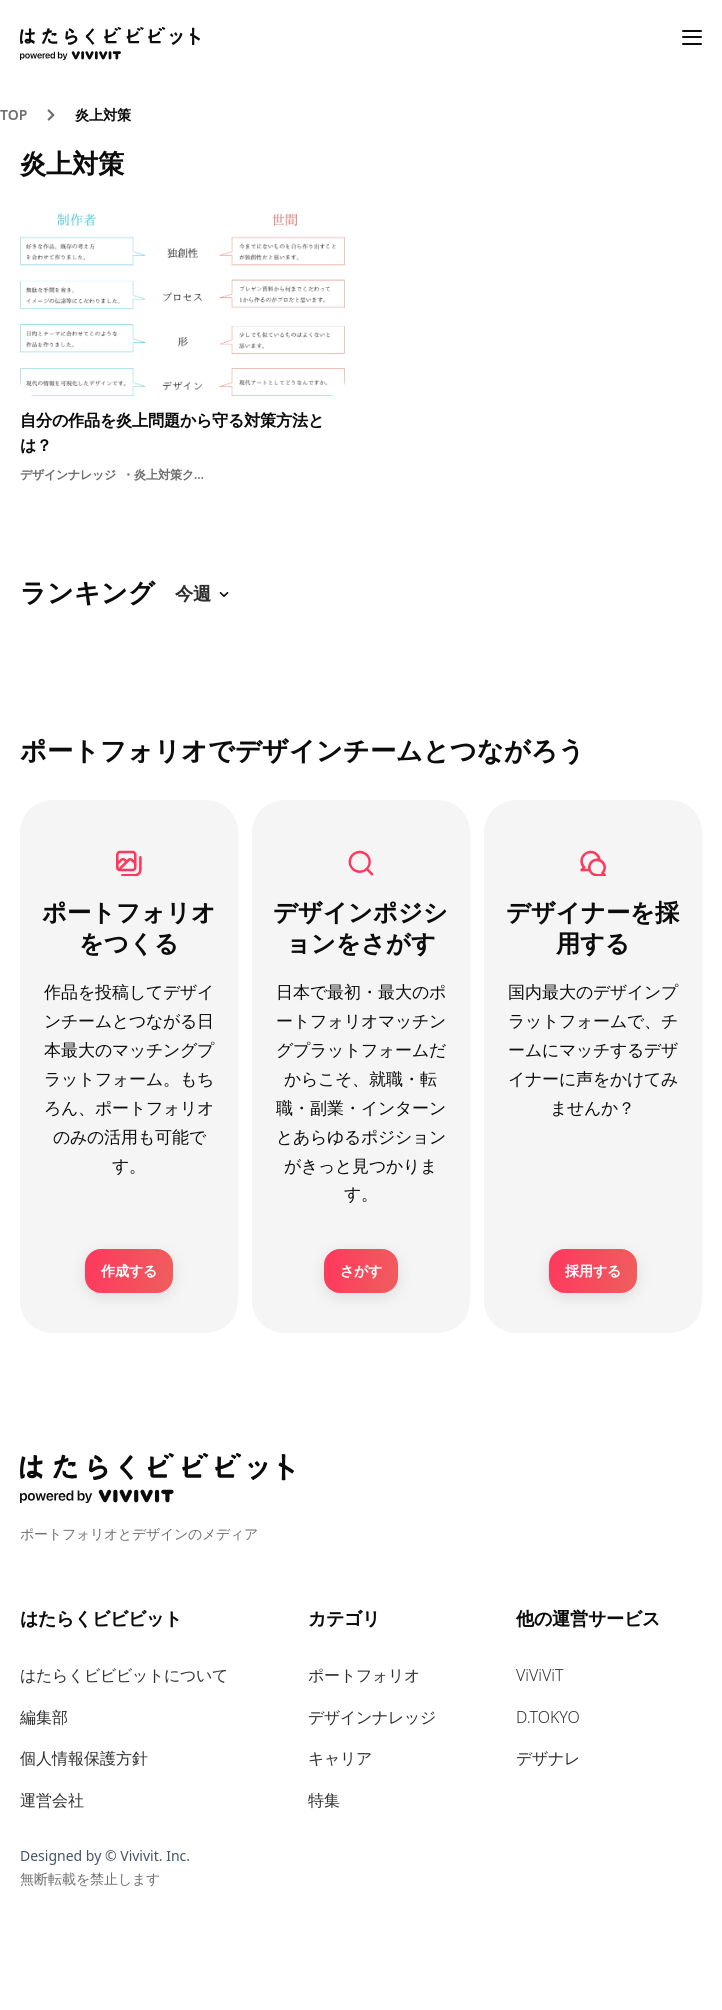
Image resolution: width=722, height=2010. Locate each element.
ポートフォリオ (364, 1675)
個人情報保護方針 (84, 1758)
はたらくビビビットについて (124, 1675)
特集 (324, 1800)
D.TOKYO (548, 1717)
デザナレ (548, 1758)
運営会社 (52, 1800)
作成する (129, 1270)
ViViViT (540, 1675)
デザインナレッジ (372, 1717)
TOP (13, 114)
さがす (361, 1270)
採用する (593, 1270)
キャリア (340, 1758)
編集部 (44, 1717)
